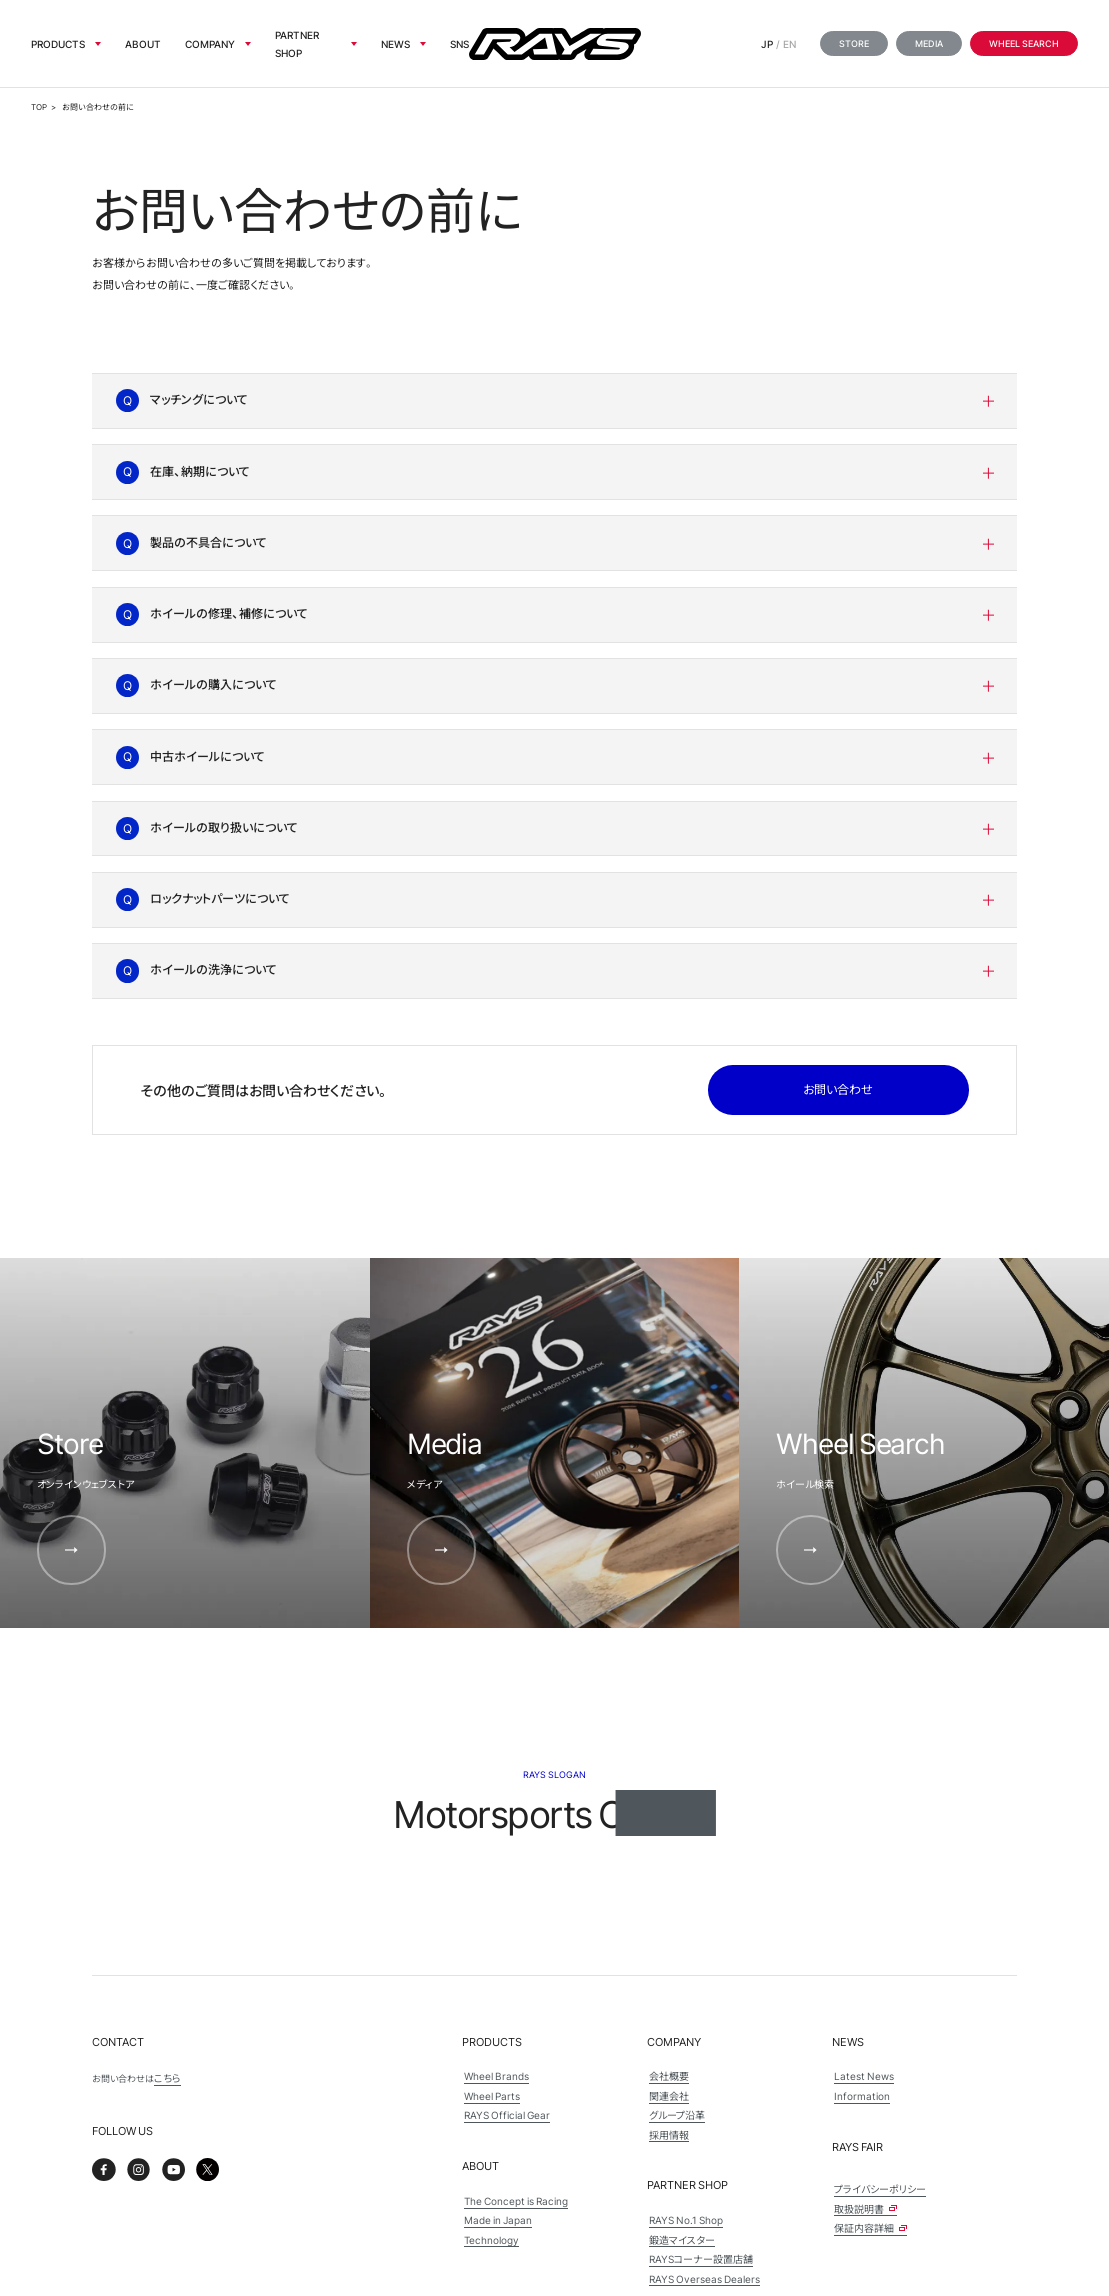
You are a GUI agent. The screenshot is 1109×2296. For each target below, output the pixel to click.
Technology (491, 2239)
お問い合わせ (838, 1089)
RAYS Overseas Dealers (704, 2278)
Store (854, 43)
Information (862, 2095)
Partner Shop (297, 43)
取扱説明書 (865, 2208)
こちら (167, 2077)
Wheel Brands (496, 2075)
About (143, 43)
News (395, 43)
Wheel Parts (492, 2095)
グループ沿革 (677, 2114)
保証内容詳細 (870, 2227)
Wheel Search (1024, 43)
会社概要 (669, 2075)
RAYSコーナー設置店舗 (701, 2258)
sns (459, 43)
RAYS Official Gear (507, 2114)
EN (789, 43)
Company (210, 43)
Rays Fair (857, 2146)
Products (58, 43)
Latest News (864, 2075)
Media (929, 43)
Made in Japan (498, 2219)
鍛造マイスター (682, 2239)
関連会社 (669, 2095)
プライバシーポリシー (880, 2188)
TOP (39, 106)
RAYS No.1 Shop (686, 2219)
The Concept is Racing (516, 2200)
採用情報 (669, 2134)
